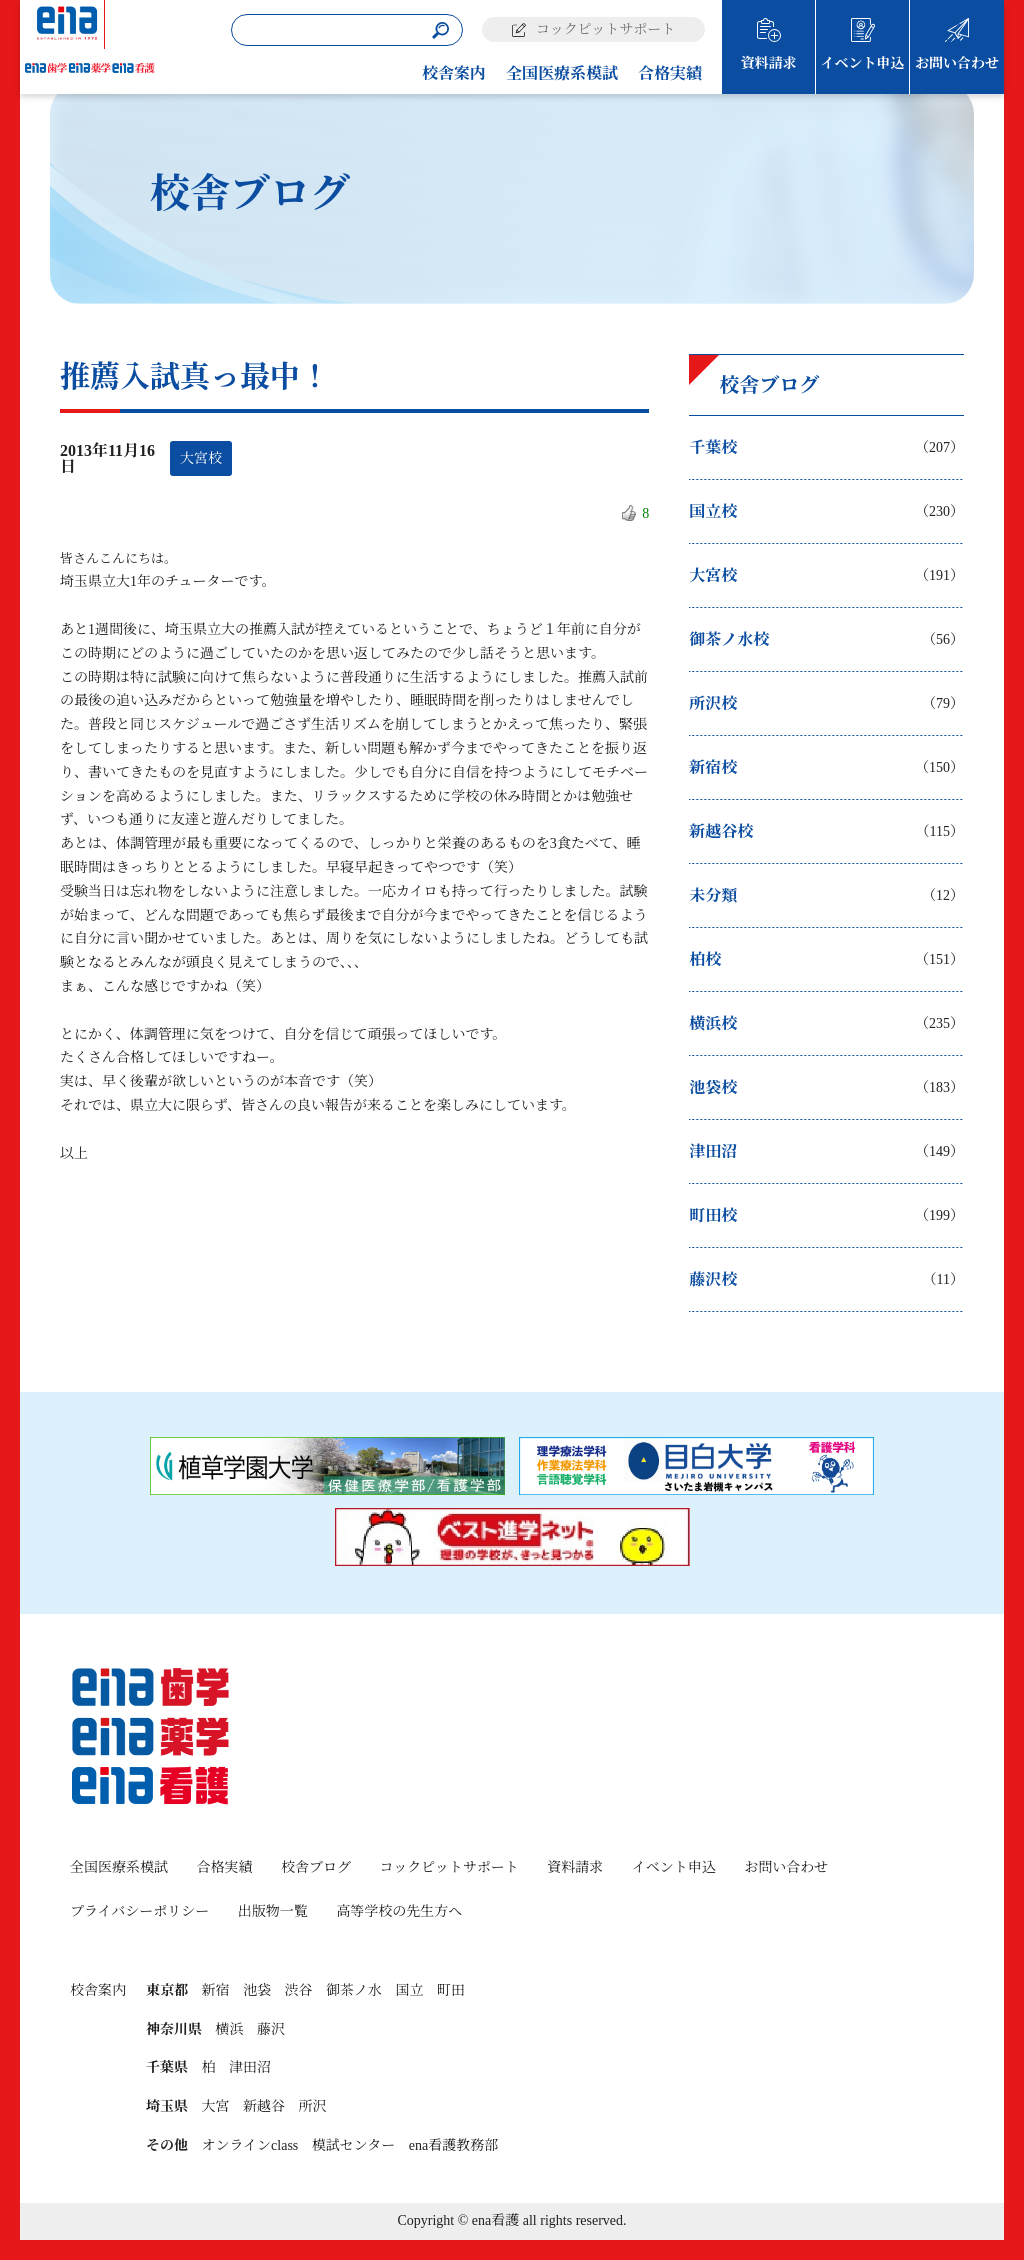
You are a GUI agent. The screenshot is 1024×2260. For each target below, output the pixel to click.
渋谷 (299, 1990)
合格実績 (670, 73)
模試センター (353, 2145)
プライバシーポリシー (139, 1911)
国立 (410, 1990)
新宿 (216, 1990)
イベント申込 (863, 63)
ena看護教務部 (453, 2145)
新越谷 (264, 2106)
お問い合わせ (957, 63)
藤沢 (271, 2029)
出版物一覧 (273, 1911)
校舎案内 (454, 73)
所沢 (313, 2106)
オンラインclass (250, 2145)
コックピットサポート (605, 29)
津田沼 (250, 2067)
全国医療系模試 (562, 73)
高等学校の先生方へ (399, 1911)
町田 (451, 1990)
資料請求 (769, 63)
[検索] (440, 30)
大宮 (216, 2106)
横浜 (230, 2029)
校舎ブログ (316, 1867)
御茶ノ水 (354, 1990)
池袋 (257, 1990)
